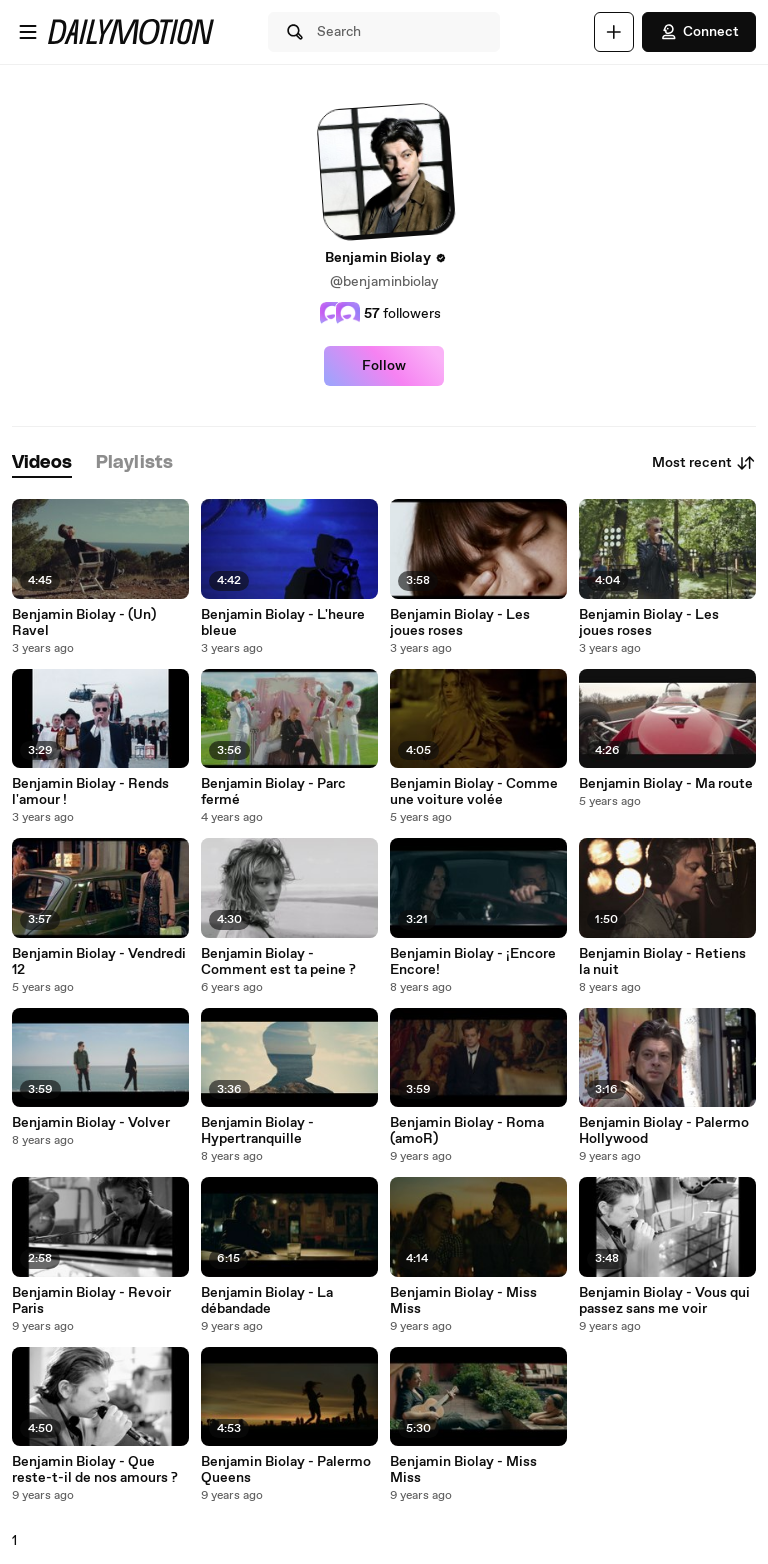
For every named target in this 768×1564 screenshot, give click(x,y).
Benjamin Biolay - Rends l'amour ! (90, 792)
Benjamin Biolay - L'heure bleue (283, 623)
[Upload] (614, 32)
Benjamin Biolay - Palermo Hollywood (664, 1131)
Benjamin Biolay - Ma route (666, 784)
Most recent (704, 463)
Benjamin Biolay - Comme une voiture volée (474, 792)
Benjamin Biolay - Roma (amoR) (467, 1131)
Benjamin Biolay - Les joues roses (460, 623)
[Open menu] (28, 32)
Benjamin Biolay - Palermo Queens (286, 1470)
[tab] (42, 463)
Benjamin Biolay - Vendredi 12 (99, 962)
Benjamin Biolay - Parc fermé (273, 792)
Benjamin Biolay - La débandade (267, 1301)
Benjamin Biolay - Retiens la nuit (662, 962)
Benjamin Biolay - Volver (91, 1123)
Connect (699, 32)
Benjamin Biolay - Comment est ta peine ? (278, 962)
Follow (384, 366)
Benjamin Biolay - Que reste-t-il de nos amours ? (95, 1470)
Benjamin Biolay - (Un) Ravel (84, 623)
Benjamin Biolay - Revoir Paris (91, 1301)
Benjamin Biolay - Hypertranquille (257, 1131)
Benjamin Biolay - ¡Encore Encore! (473, 962)
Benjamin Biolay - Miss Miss (463, 1301)
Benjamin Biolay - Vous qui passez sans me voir (664, 1301)
